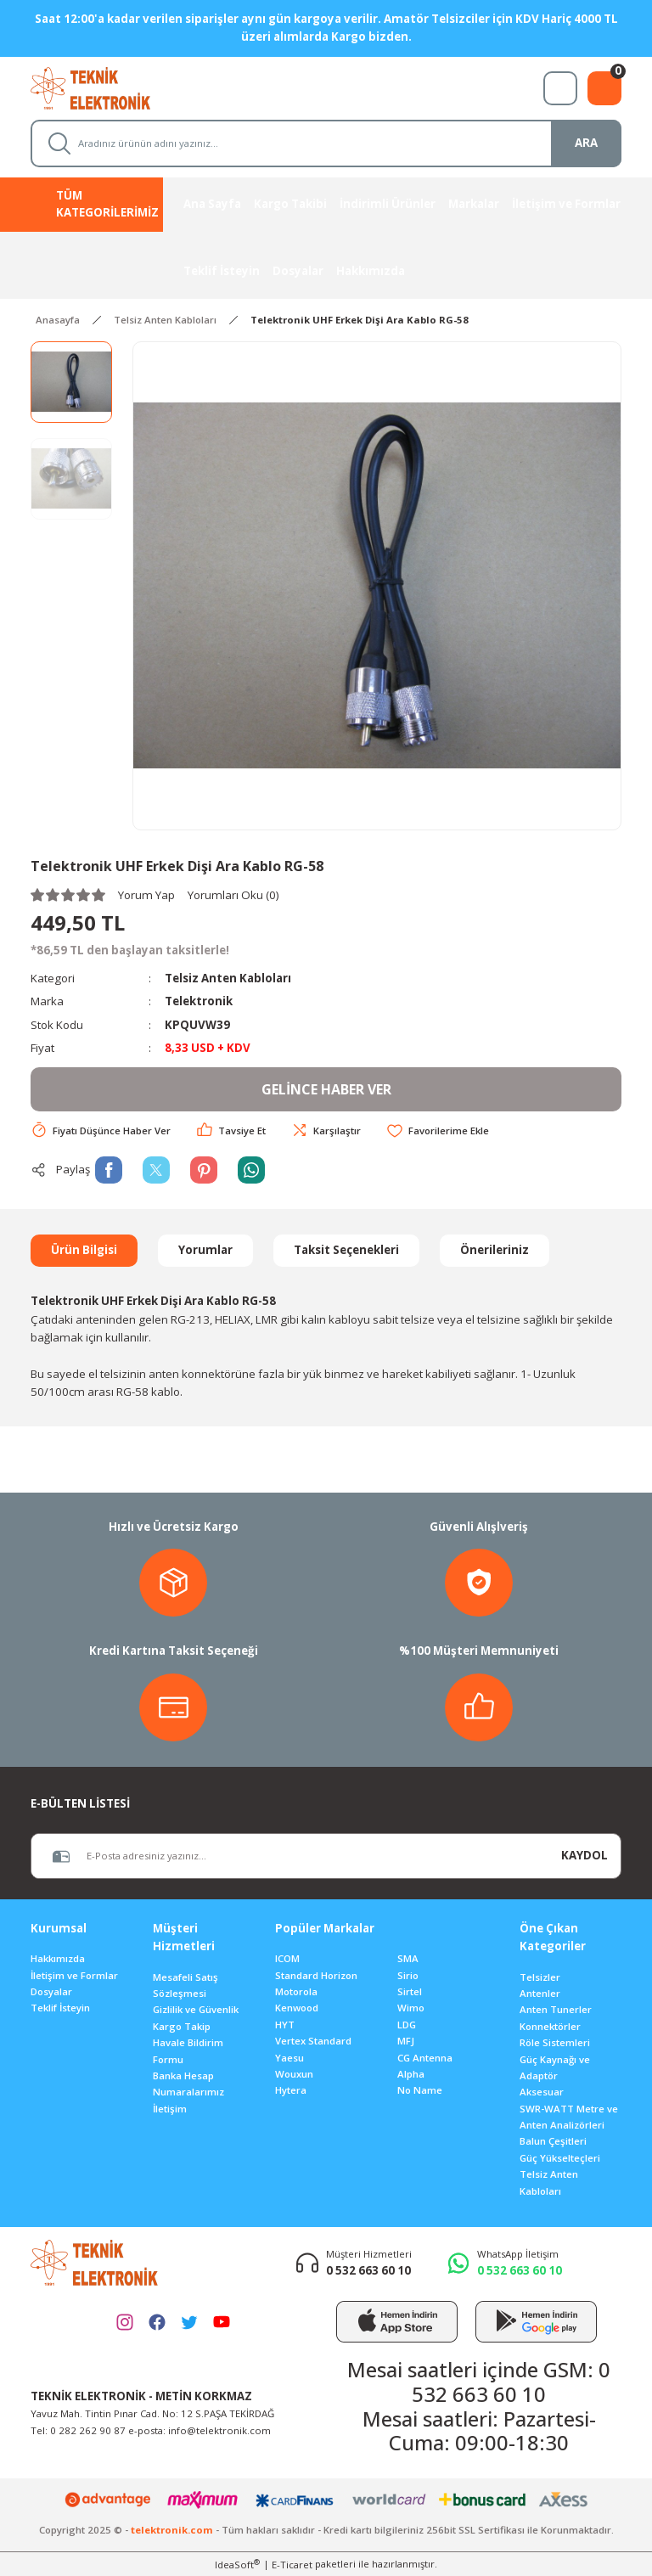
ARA (586, 142)
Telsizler (540, 1977)
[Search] (326, 143)
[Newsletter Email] (289, 1856)
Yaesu (289, 2057)
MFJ (405, 2040)
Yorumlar (205, 1249)
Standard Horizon (316, 1975)
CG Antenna (424, 2057)
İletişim (170, 2108)
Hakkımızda (58, 1958)
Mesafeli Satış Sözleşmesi (185, 1985)
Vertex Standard (313, 2040)
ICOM (287, 1958)
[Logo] (106, 87)
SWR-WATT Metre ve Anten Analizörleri (569, 2116)
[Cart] (604, 88)
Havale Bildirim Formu (188, 2050)
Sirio (408, 1975)
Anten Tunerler (556, 2009)
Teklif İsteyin (60, 2007)
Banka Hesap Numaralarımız (188, 2083)
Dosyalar (51, 1991)
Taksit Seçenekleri (346, 1249)
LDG (406, 2024)
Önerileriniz (494, 1249)
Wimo (410, 2007)
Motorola (296, 1991)
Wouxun (294, 2073)
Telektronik (199, 1001)
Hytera (290, 2090)
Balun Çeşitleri (553, 2140)
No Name (419, 2090)
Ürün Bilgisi (84, 1249)
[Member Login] (560, 88)
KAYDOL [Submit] (584, 1855)
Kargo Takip (182, 2026)
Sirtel (409, 1991)
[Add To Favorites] (437, 1130)
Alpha (410, 2073)
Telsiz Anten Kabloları (228, 978)
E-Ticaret (292, 2564)
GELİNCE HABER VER (326, 1089)
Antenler (540, 1993)
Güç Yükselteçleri (560, 2157)
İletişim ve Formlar (74, 1975)
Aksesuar (542, 2091)
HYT (285, 2024)
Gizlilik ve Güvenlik (196, 2009)
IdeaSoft (237, 2564)
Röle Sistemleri (555, 2042)
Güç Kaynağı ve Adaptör (555, 2067)
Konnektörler (550, 2026)
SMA (408, 1958)
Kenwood (296, 2007)
